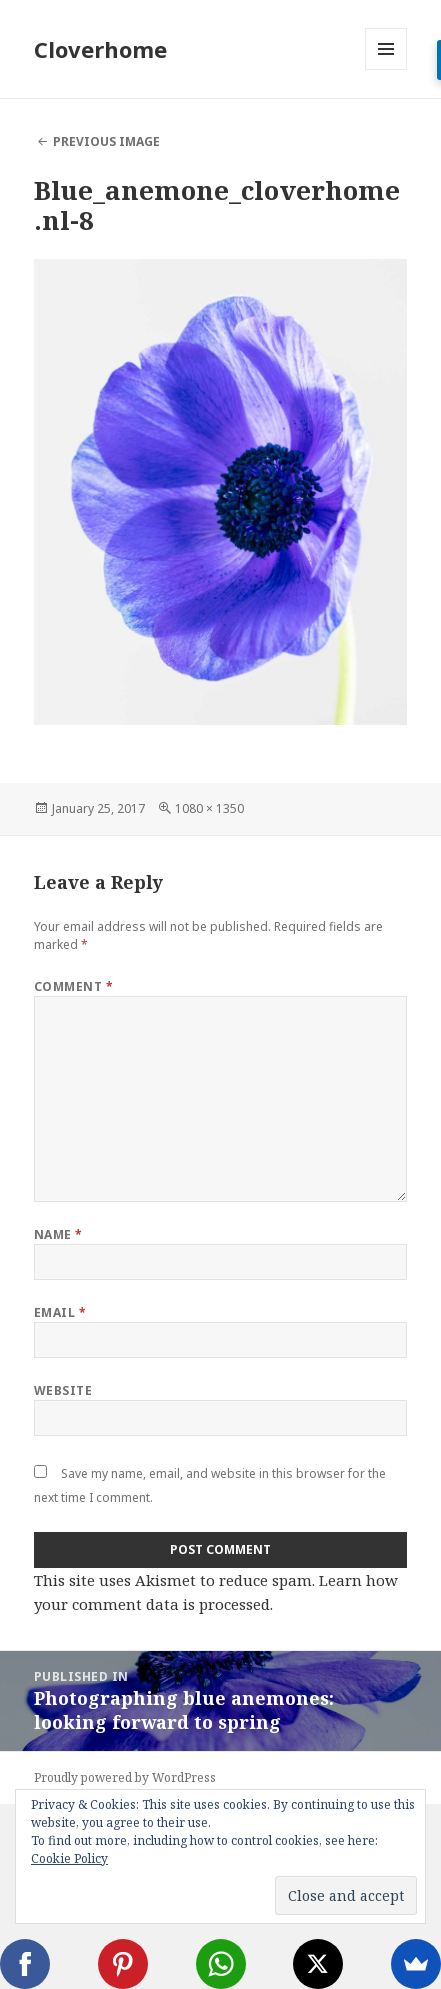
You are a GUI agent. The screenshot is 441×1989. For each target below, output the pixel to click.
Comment (73, 986)
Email (60, 1312)
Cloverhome (100, 49)
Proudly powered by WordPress (125, 1777)
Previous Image (106, 141)
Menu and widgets (386, 69)
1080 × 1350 (209, 808)
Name (58, 1234)
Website (63, 1390)
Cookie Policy (69, 1858)
